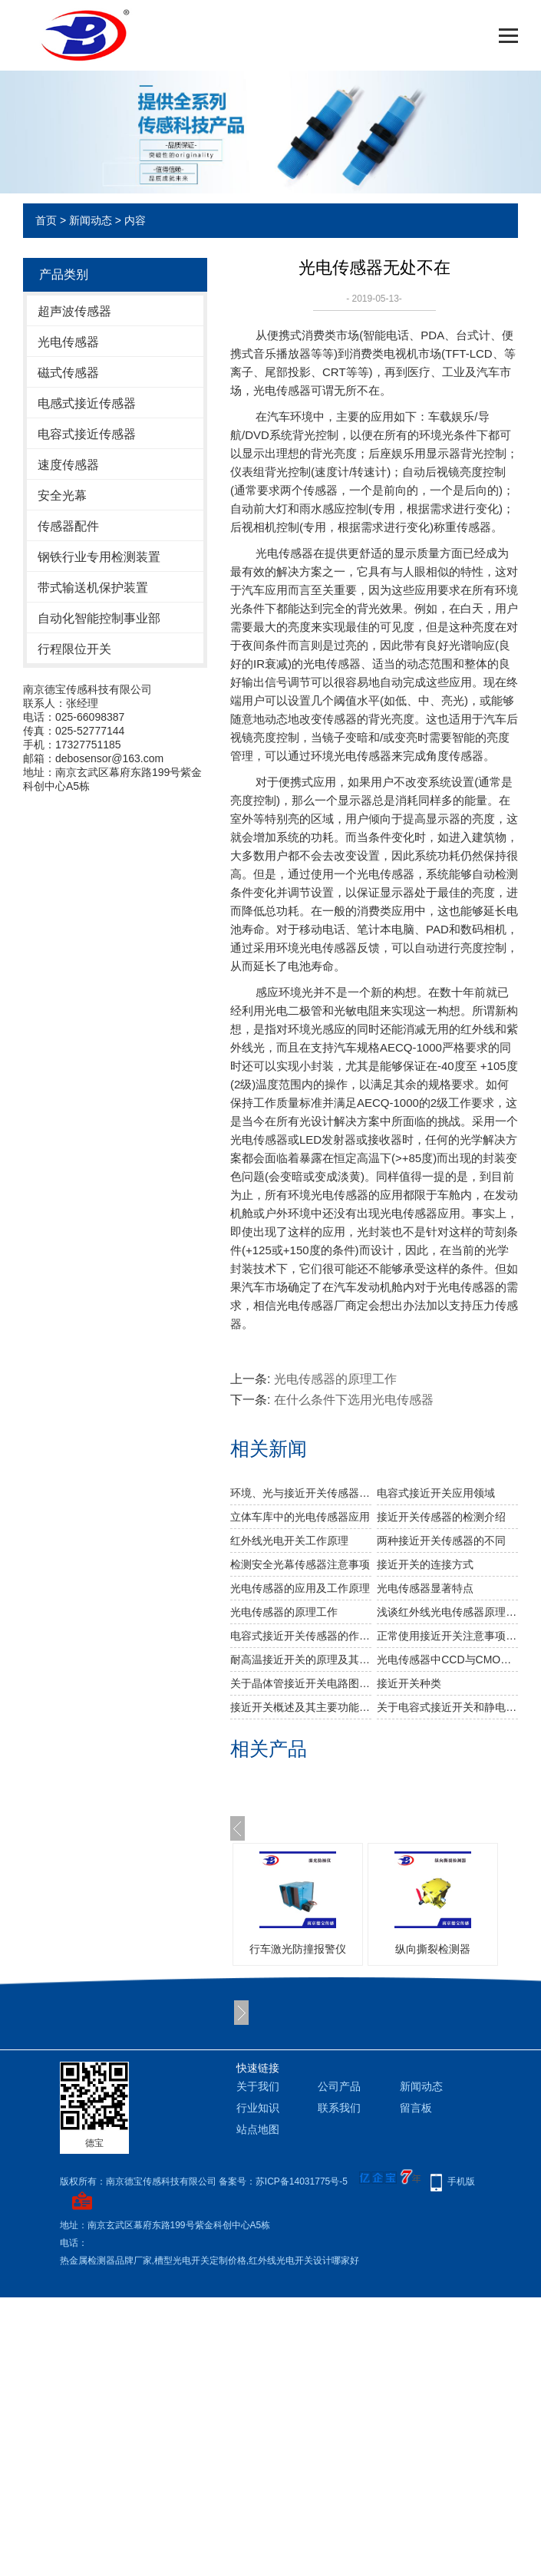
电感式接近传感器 (87, 403)
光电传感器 (68, 341)
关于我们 (257, 2086)
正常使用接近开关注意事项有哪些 (447, 1636)
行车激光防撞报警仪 (297, 1949)
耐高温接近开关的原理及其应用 (300, 1659)
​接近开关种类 (409, 1683)
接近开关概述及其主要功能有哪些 (300, 1707)
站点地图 (257, 2129)
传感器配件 (68, 526)
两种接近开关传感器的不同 (441, 1540)
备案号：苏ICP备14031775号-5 (283, 2181)
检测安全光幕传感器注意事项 (300, 1564)
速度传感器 (68, 464)
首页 (46, 220)
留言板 (416, 2108)
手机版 (461, 2181)
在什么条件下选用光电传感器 (354, 1399)
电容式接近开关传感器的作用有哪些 (300, 1636)
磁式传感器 (68, 372)
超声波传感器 (74, 311)
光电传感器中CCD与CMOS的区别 (447, 1659)
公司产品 (339, 2086)
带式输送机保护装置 (93, 587)
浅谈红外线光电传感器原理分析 (447, 1612)
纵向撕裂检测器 (432, 1949)
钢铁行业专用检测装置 (99, 556)
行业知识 (257, 2108)
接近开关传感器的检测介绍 (441, 1517)
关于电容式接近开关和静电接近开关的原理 (447, 1707)
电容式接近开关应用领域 (436, 1493)
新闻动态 (90, 220)
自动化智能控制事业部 (99, 618)
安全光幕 (62, 495)
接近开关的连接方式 (425, 1564)
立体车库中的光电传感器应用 (300, 1517)
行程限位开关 (74, 649)
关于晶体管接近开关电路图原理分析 (300, 1683)
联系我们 (339, 2108)
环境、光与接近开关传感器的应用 (300, 1493)
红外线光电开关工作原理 (289, 1540)
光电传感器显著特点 (425, 1588)
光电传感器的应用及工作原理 (300, 1588)
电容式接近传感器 (87, 434)
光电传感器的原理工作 (335, 1378)
